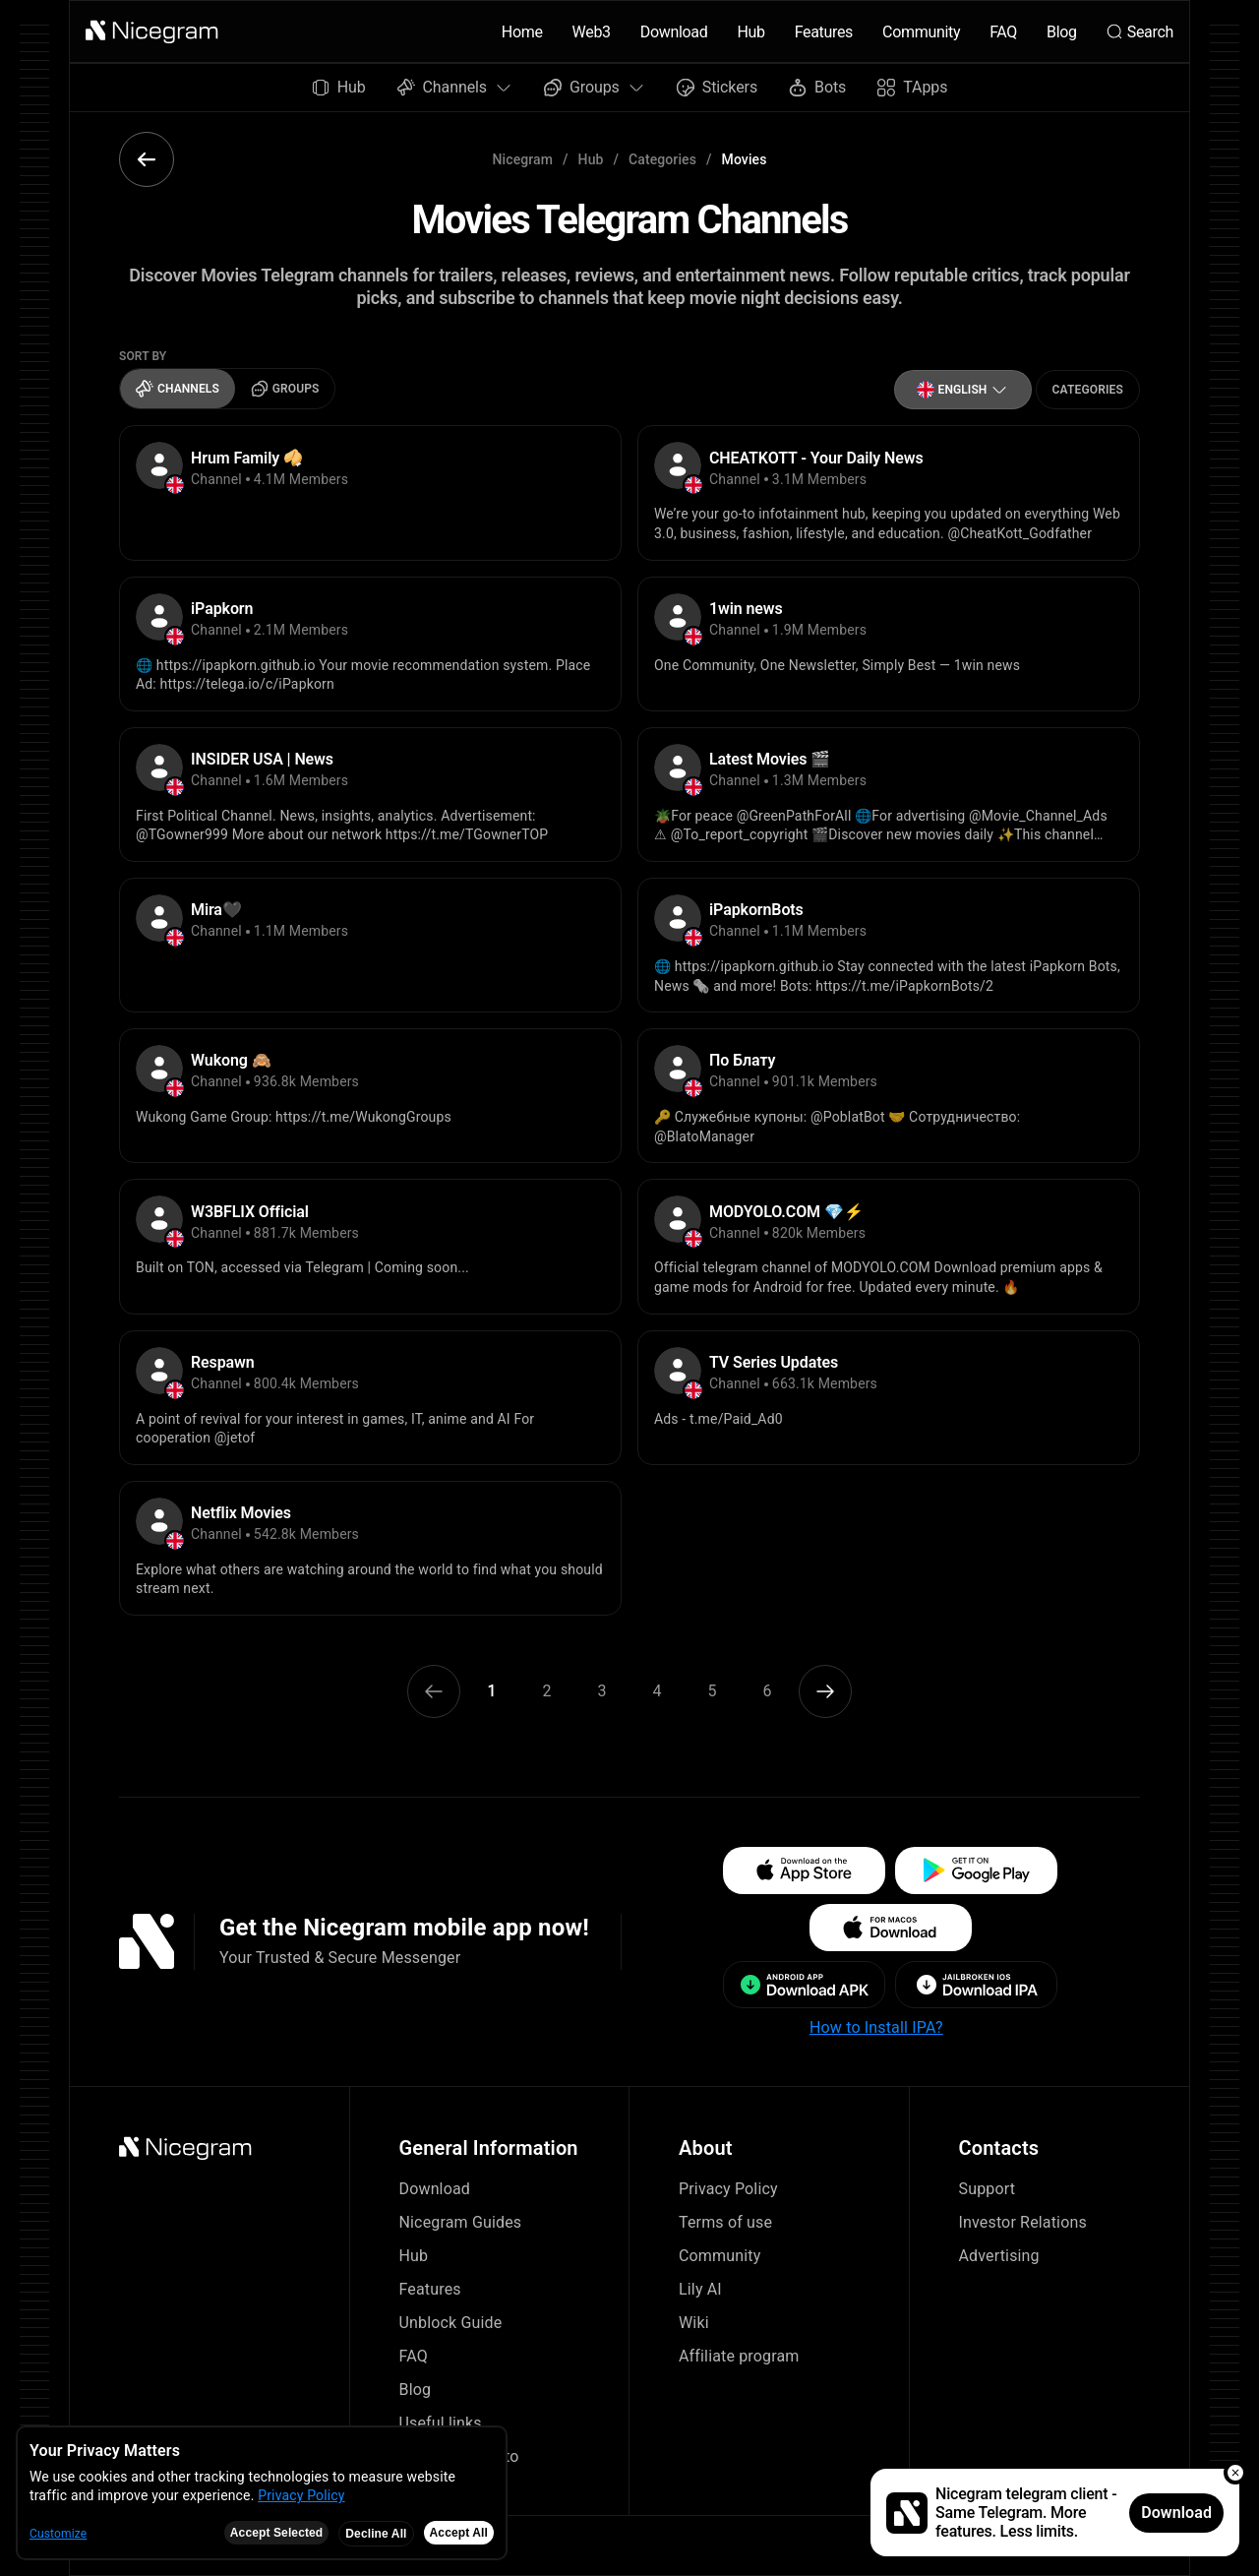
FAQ (1003, 32)
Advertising (999, 2255)
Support (987, 2188)
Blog (1062, 32)
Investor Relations (1023, 2222)
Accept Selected (277, 2533)
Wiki (694, 2322)
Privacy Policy (728, 2188)
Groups (285, 389)
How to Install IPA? (876, 2027)
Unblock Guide (451, 2322)
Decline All (375, 2534)
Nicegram (523, 159)
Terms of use (725, 2222)
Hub (750, 32)
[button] (152, 31)
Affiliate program (739, 2356)
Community (921, 32)
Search (1140, 32)
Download (674, 32)
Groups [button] (594, 87)
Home (522, 32)
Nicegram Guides (460, 2222)
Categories (662, 159)
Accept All (459, 2533)
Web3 (591, 32)
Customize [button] (58, 2534)
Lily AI (700, 2289)
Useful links (440, 2423)
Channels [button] (454, 87)
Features (824, 32)
